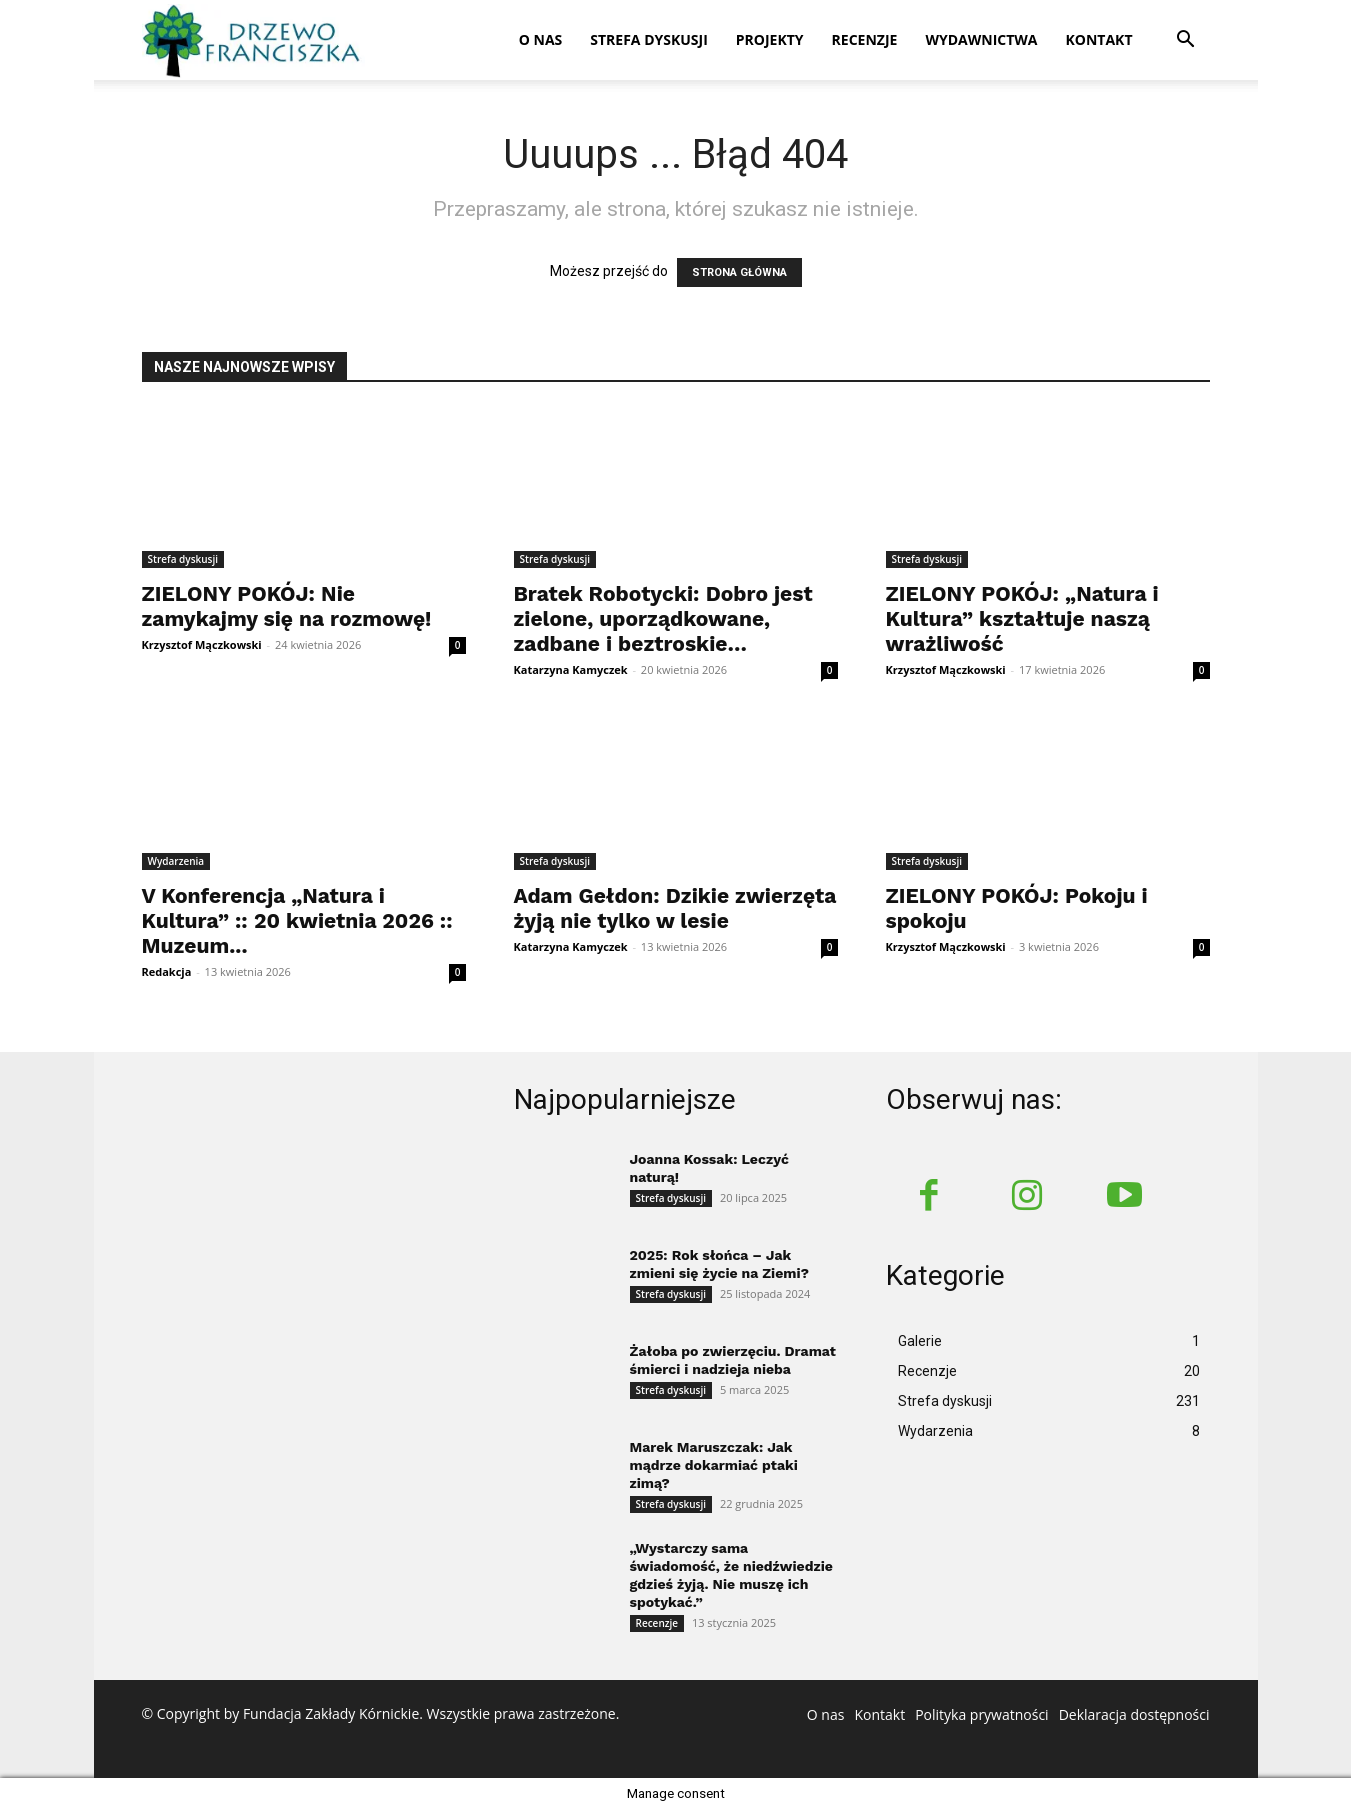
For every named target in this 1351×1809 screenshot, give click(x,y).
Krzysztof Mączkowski (202, 644)
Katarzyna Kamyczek (571, 669)
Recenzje (865, 39)
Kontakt (1099, 39)
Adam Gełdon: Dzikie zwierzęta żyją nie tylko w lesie (675, 908)
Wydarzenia (176, 861)
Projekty (770, 39)
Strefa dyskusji (649, 39)
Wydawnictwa (981, 39)
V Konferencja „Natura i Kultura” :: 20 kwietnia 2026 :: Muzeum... (297, 920)
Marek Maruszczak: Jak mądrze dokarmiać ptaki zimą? (714, 1465)
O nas (541, 39)
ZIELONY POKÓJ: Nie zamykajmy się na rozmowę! (287, 606)
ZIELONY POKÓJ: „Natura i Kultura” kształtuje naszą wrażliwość (1022, 618)
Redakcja (167, 971)
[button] (1186, 41)
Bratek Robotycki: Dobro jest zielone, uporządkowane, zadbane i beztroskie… (663, 618)
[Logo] (254, 40)
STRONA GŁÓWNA (739, 272)
